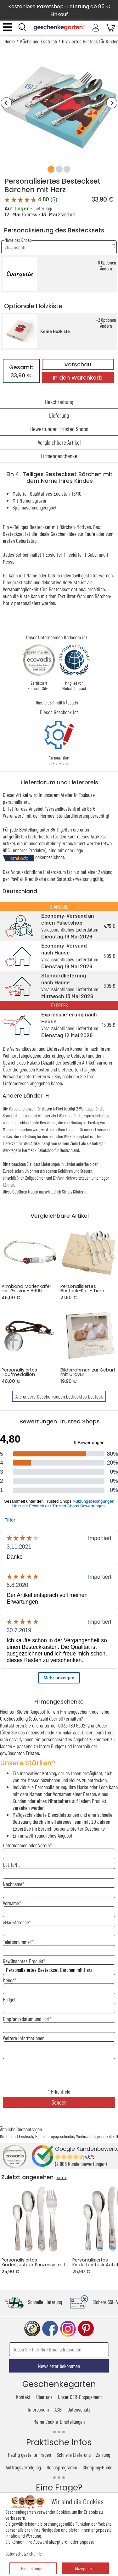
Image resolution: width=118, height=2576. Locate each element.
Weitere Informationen (23, 2037)
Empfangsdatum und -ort (26, 2018)
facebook (50, 2329)
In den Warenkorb (78, 377)
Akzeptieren (85, 2568)
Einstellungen (33, 2568)
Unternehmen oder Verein (26, 1845)
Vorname (11, 1903)
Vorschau (77, 364)
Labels (73, 702)
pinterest (86, 2329)
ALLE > (62, 2178)
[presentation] (59, 2074)
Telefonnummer (17, 1941)
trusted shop (32, 2329)
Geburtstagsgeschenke (54, 2136)
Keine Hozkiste (55, 331)
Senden (59, 2102)
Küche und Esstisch (16, 2136)
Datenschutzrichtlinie (23, 2554)
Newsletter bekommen (59, 2365)
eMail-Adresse (16, 1922)
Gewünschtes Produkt (23, 1960)
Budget (9, 1999)
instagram (68, 2329)
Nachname (12, 1883)
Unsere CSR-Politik (50, 702)
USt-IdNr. (11, 1864)
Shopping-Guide (97, 2467)
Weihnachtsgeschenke (95, 2136)
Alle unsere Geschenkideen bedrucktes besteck (59, 1396)
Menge (8, 1980)
